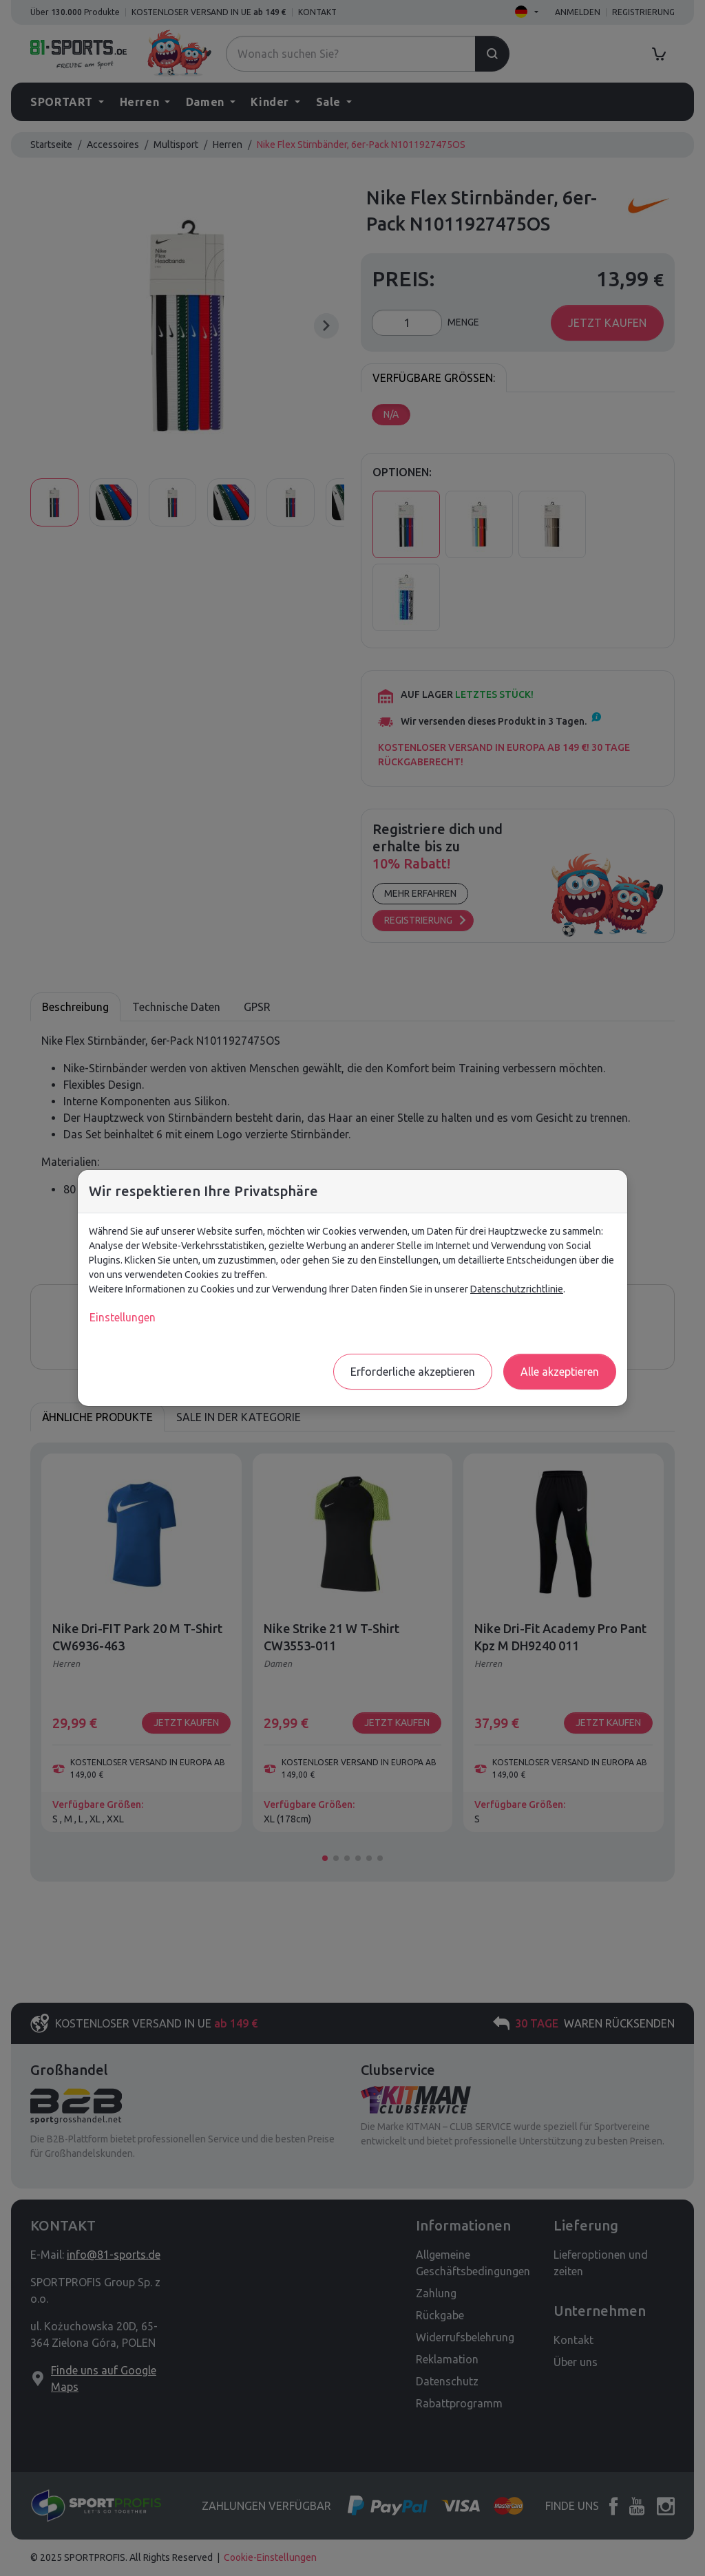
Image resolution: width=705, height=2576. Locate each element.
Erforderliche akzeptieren (412, 1371)
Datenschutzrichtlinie (516, 1289)
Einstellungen (123, 1317)
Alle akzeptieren (559, 1371)
